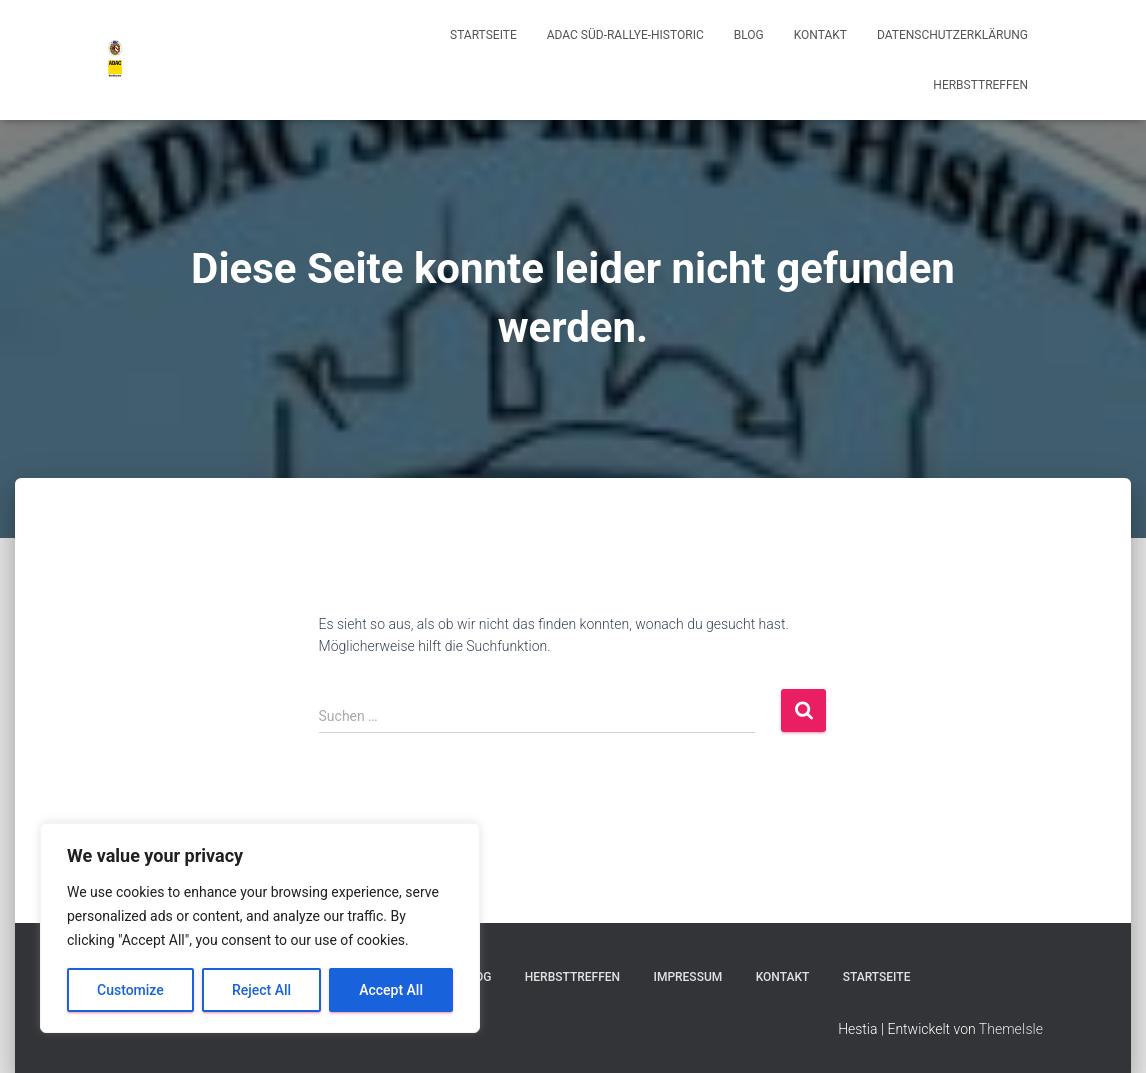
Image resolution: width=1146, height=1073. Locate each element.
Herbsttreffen (980, 85)
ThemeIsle (1011, 1029)
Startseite (483, 35)
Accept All (391, 990)
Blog (749, 35)
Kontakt (820, 35)
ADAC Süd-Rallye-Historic (625, 35)
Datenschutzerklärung (952, 35)
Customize (130, 990)
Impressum (687, 977)
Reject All (261, 990)
